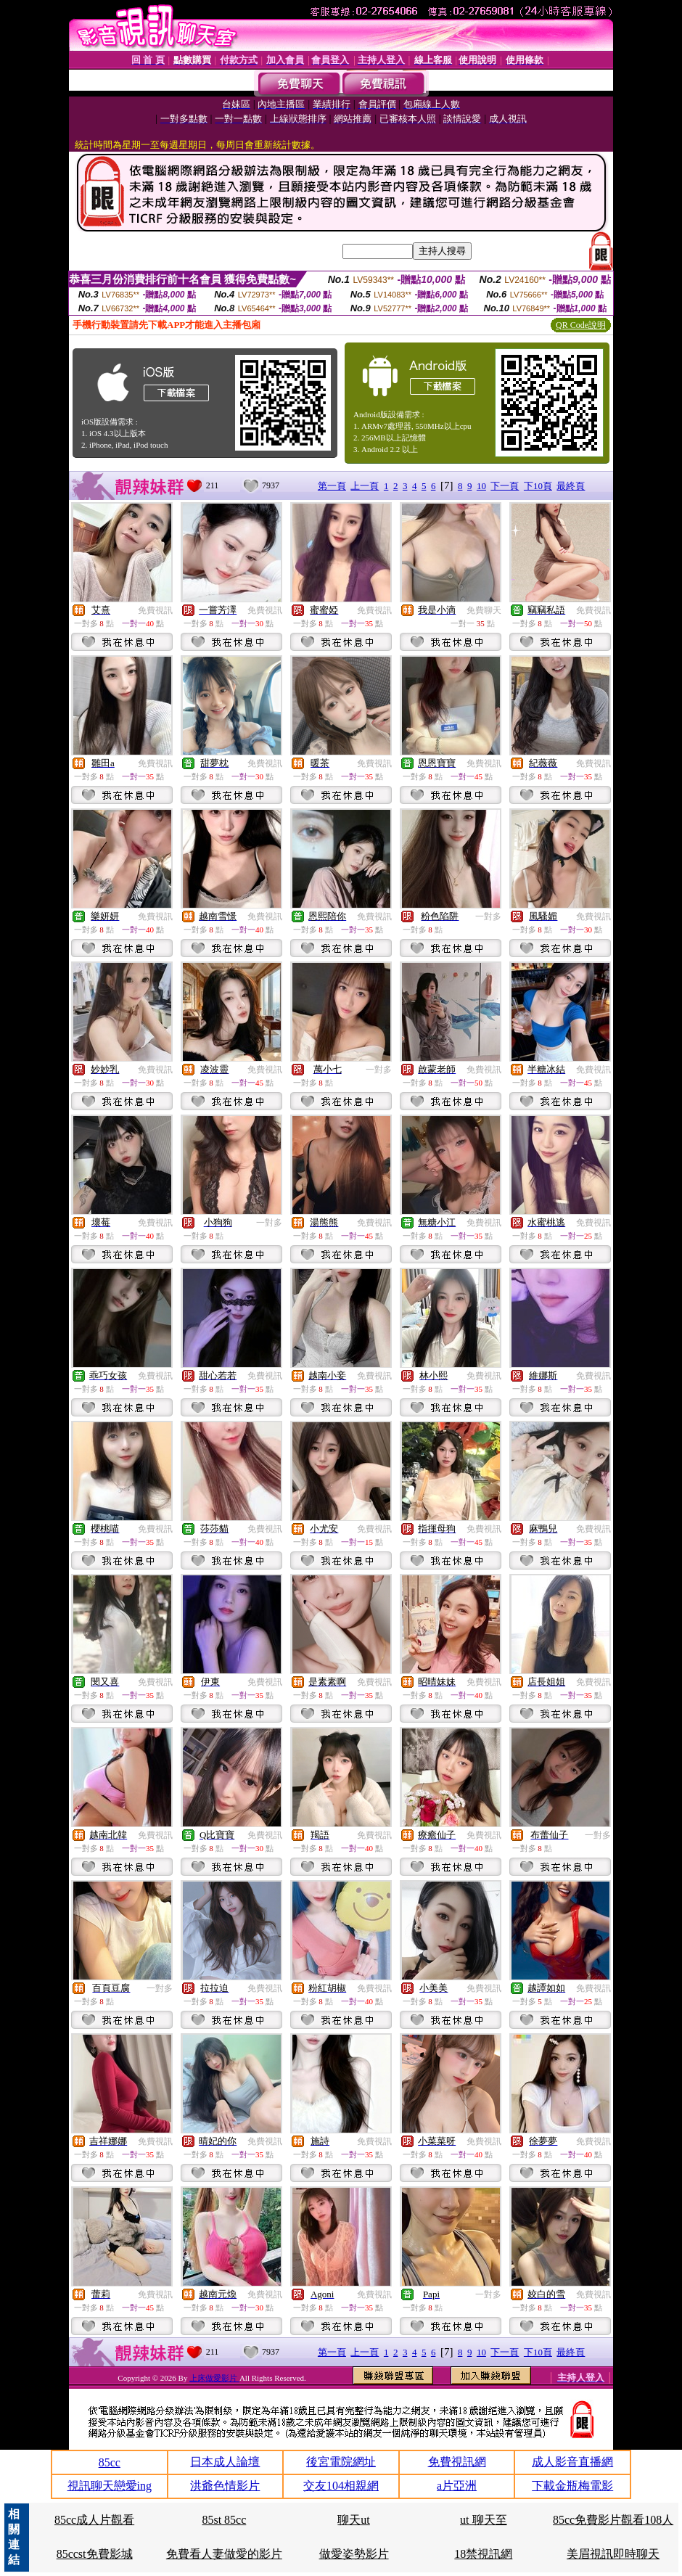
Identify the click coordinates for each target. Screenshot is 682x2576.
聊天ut (353, 2520)
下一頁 (504, 485)
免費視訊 (155, 610)
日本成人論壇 (225, 2462)
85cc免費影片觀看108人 (613, 2520)
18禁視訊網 (483, 2554)
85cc (109, 2462)
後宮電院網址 (341, 2462)
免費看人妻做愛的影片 (224, 2554)
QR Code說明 (581, 325)
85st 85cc (224, 2520)
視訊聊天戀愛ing (109, 2485)
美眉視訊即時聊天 (613, 2554)
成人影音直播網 (572, 2462)
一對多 (488, 916)
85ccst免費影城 (95, 2554)
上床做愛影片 (214, 2378)
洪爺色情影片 (225, 2485)
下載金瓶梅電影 (572, 2485)
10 (481, 485)
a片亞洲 (457, 2485)
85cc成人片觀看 (94, 2520)
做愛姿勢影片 (354, 2554)
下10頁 (538, 485)
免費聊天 (484, 610)
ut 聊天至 (483, 2520)
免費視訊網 (457, 2462)
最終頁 (570, 485)
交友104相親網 (341, 2485)
